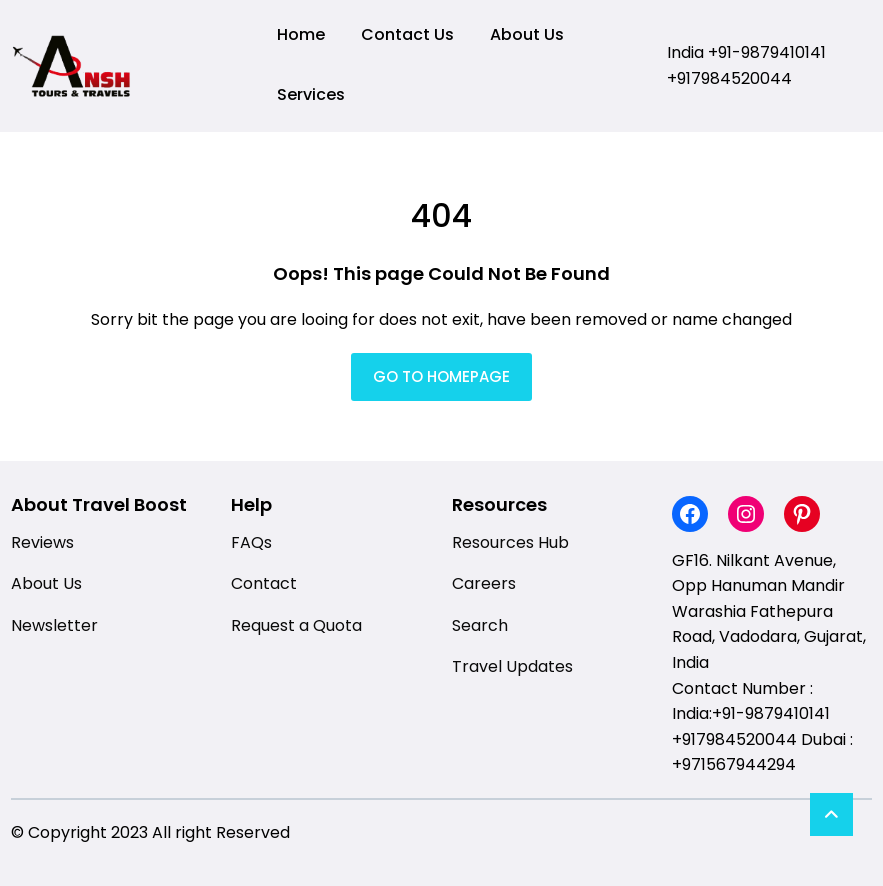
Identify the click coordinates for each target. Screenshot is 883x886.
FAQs (251, 542)
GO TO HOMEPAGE (441, 376)
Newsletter (54, 625)
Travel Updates (512, 666)
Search (480, 625)
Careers (484, 583)
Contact (264, 583)
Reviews (42, 542)
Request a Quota (296, 625)
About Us (46, 583)
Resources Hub (510, 542)
